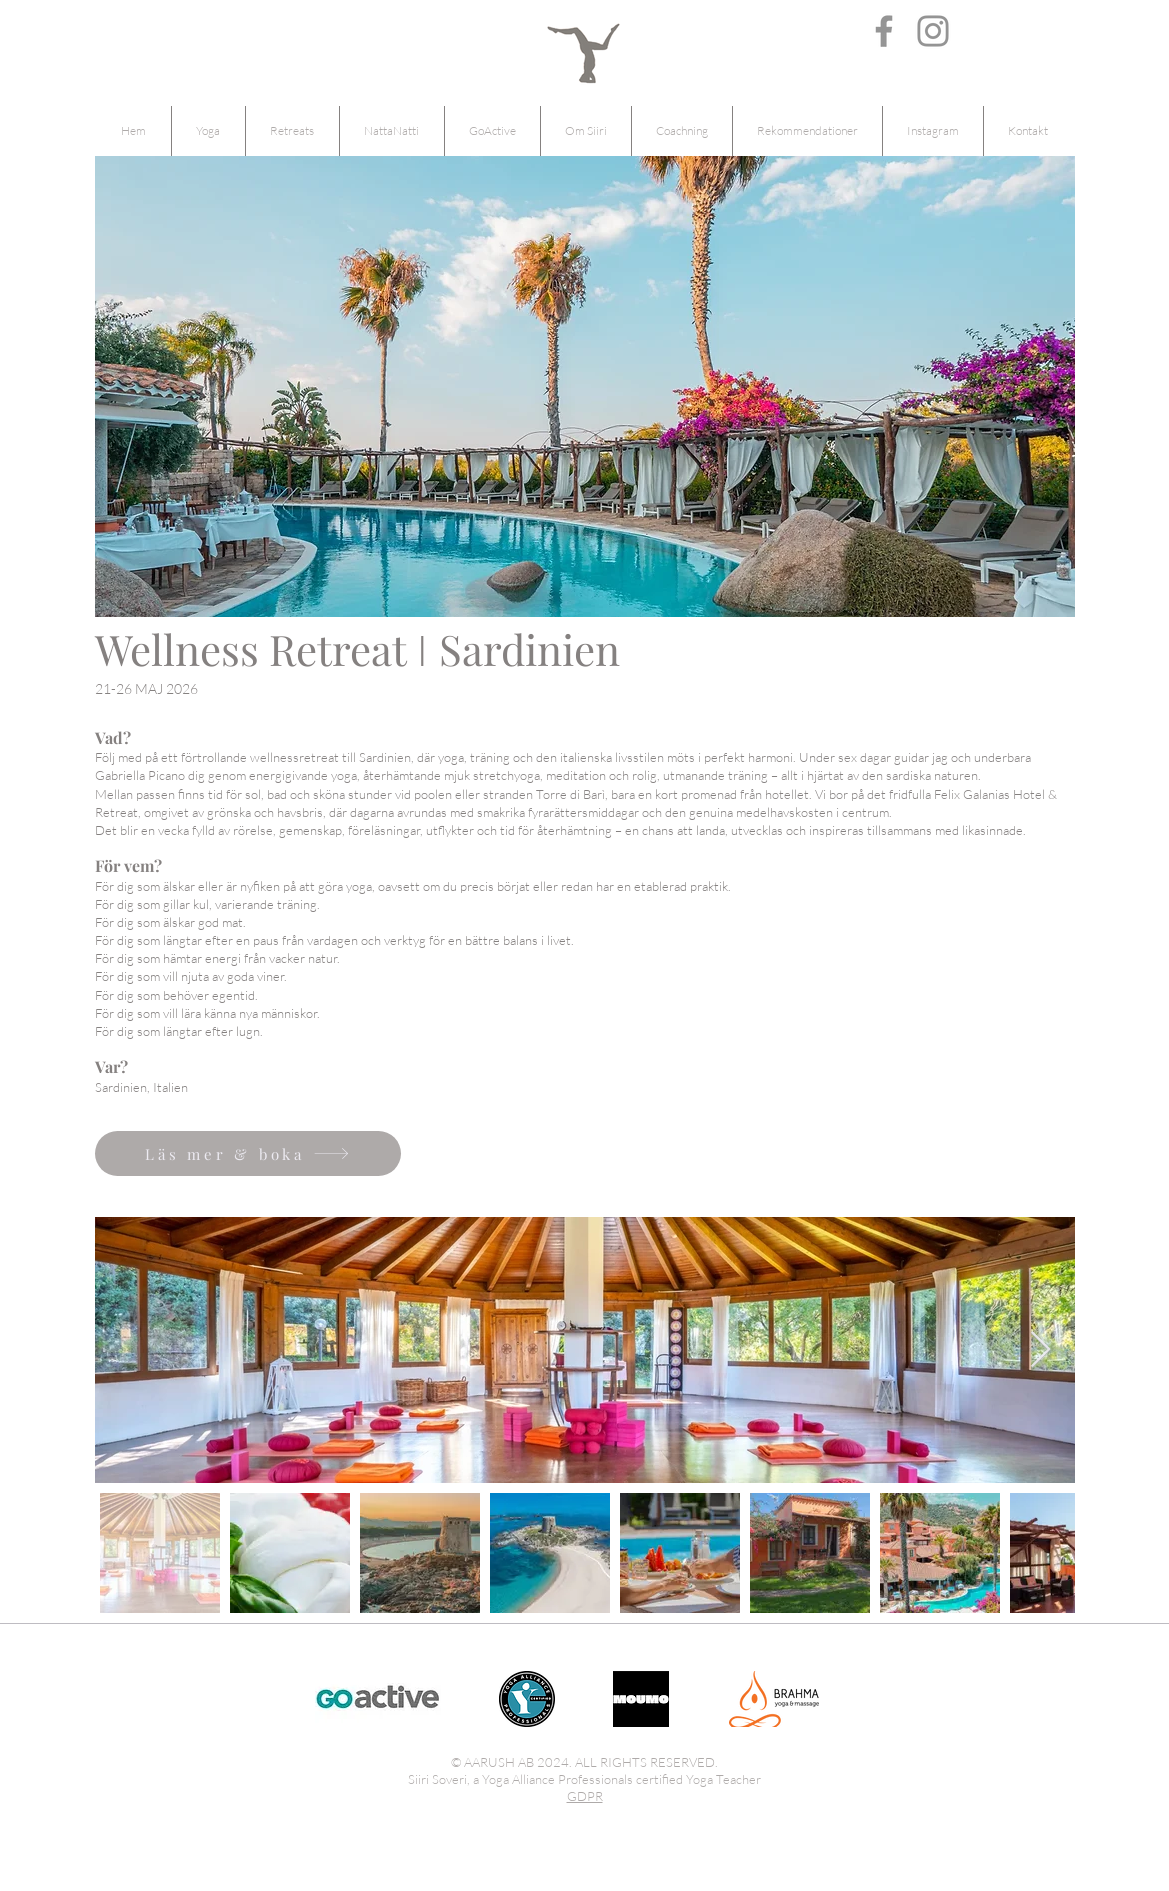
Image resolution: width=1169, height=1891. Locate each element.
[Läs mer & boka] (248, 1153)
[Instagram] (933, 31)
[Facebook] (884, 31)
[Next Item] (1040, 1350)
